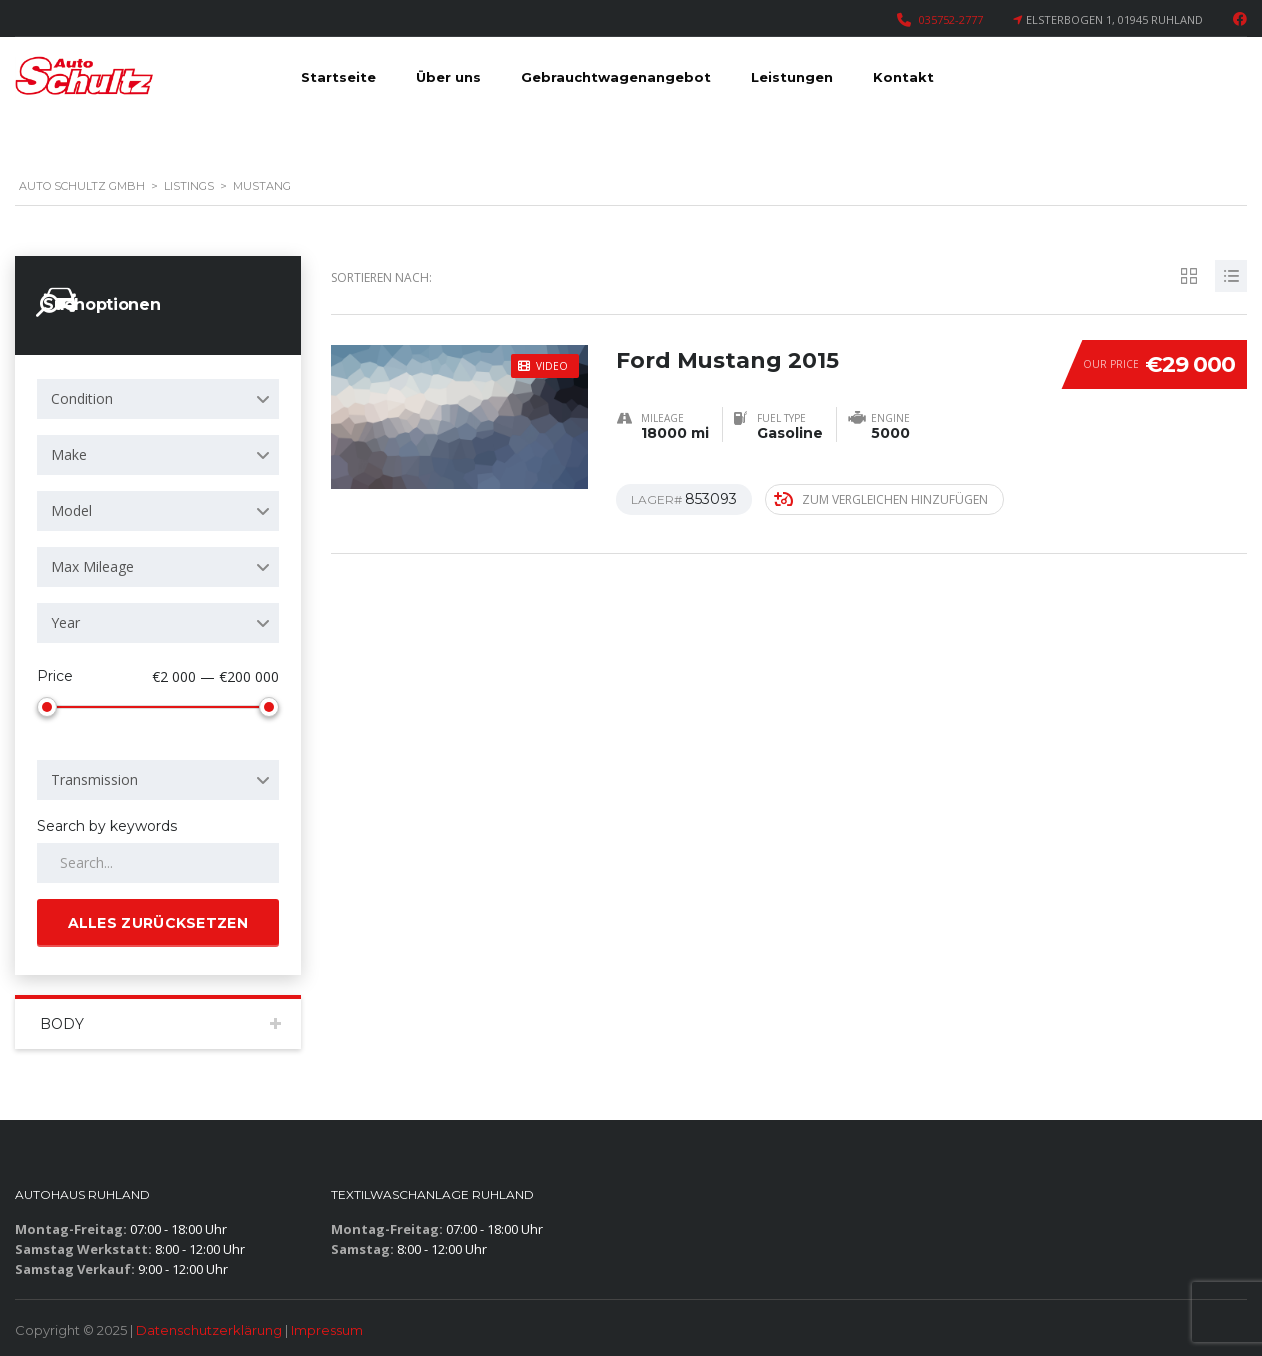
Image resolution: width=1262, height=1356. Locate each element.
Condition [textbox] (82, 398)
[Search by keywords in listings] (158, 863)
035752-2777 (951, 19)
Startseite (338, 77)
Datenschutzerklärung (209, 1330)
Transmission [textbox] (94, 779)
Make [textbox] (69, 454)
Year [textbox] (65, 622)
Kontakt (903, 77)
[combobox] (158, 399)
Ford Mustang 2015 (728, 353)
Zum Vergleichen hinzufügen (881, 498)
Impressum (327, 1330)
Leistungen (792, 77)
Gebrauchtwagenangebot (616, 77)
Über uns (448, 77)
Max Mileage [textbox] (92, 566)
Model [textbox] (71, 510)
